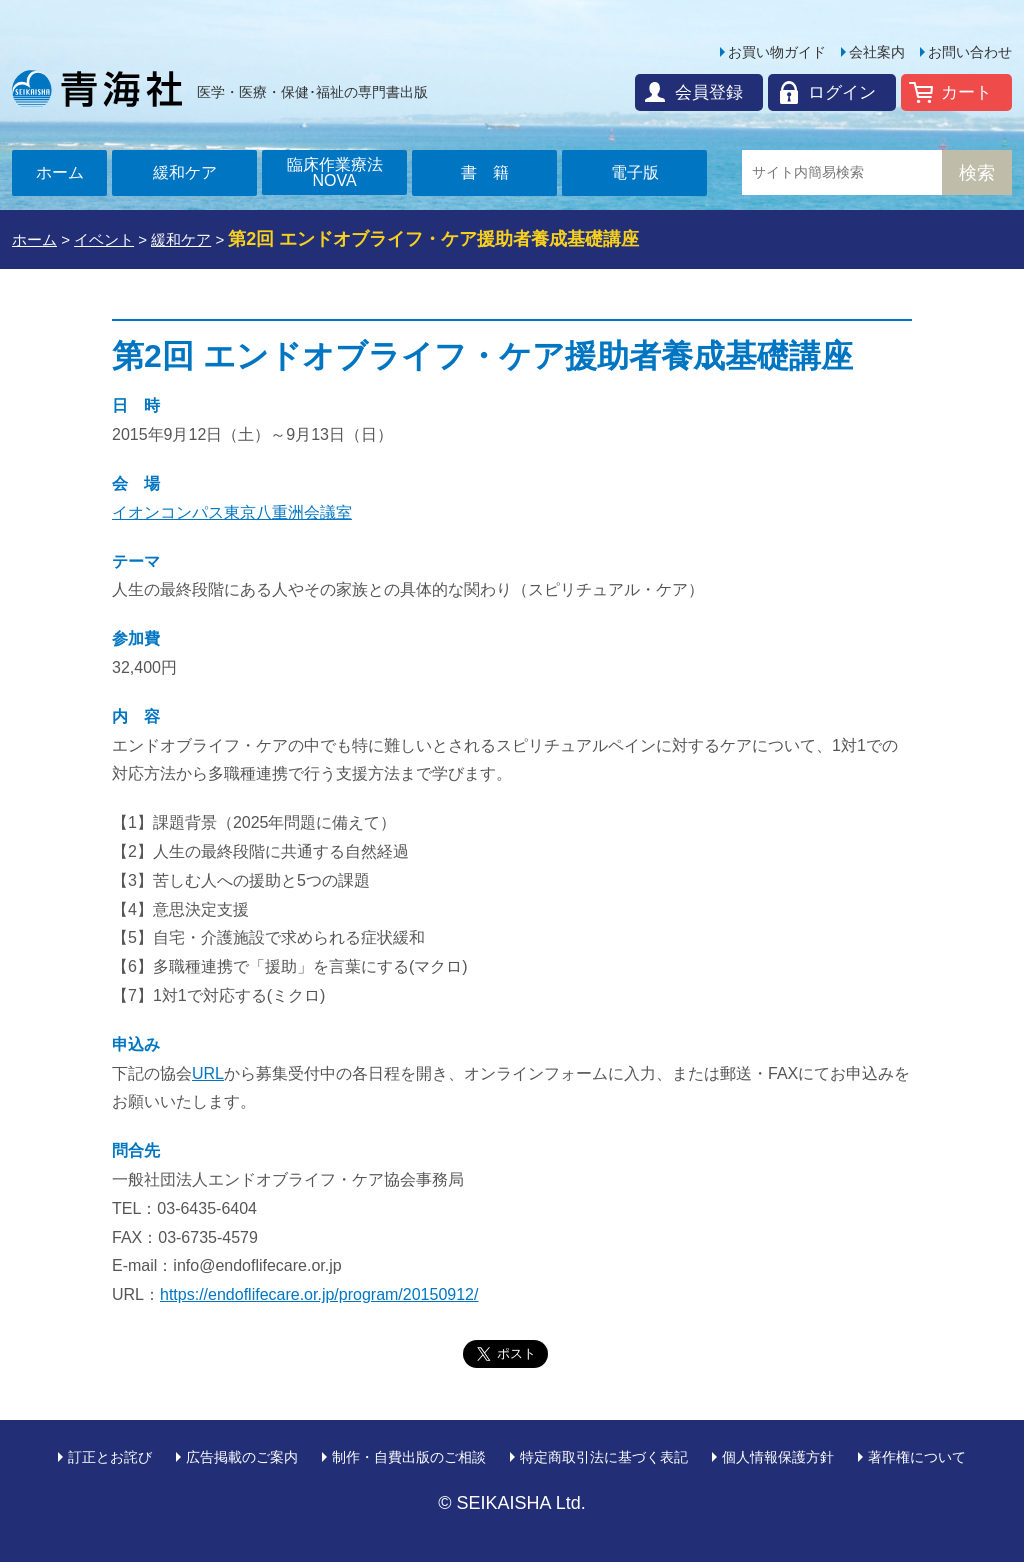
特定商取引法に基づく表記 (604, 1457)
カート (966, 92)
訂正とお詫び (110, 1457)
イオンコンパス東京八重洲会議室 (232, 512)
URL (208, 1073)
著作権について (917, 1457)
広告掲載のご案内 (242, 1457)
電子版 (635, 172)
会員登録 (709, 92)
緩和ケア (185, 172)
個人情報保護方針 (778, 1457)
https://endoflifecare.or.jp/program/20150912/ (319, 1294)
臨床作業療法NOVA (335, 172)
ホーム (60, 172)
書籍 (493, 172)
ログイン (842, 92)
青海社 (97, 88)
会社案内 (877, 52)
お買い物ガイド (777, 52)
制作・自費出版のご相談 (409, 1457)
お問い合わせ (970, 52)
